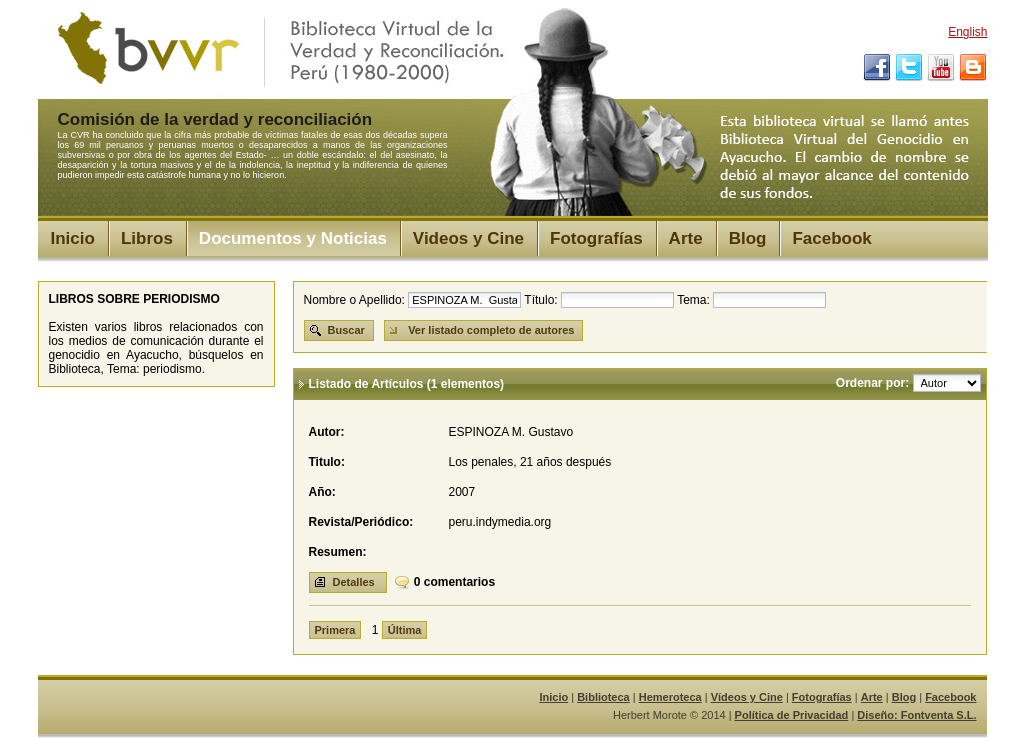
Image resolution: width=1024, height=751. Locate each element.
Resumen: (338, 552)
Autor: (327, 432)
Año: (322, 492)
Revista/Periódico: (361, 522)
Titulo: (327, 462)
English (967, 32)
